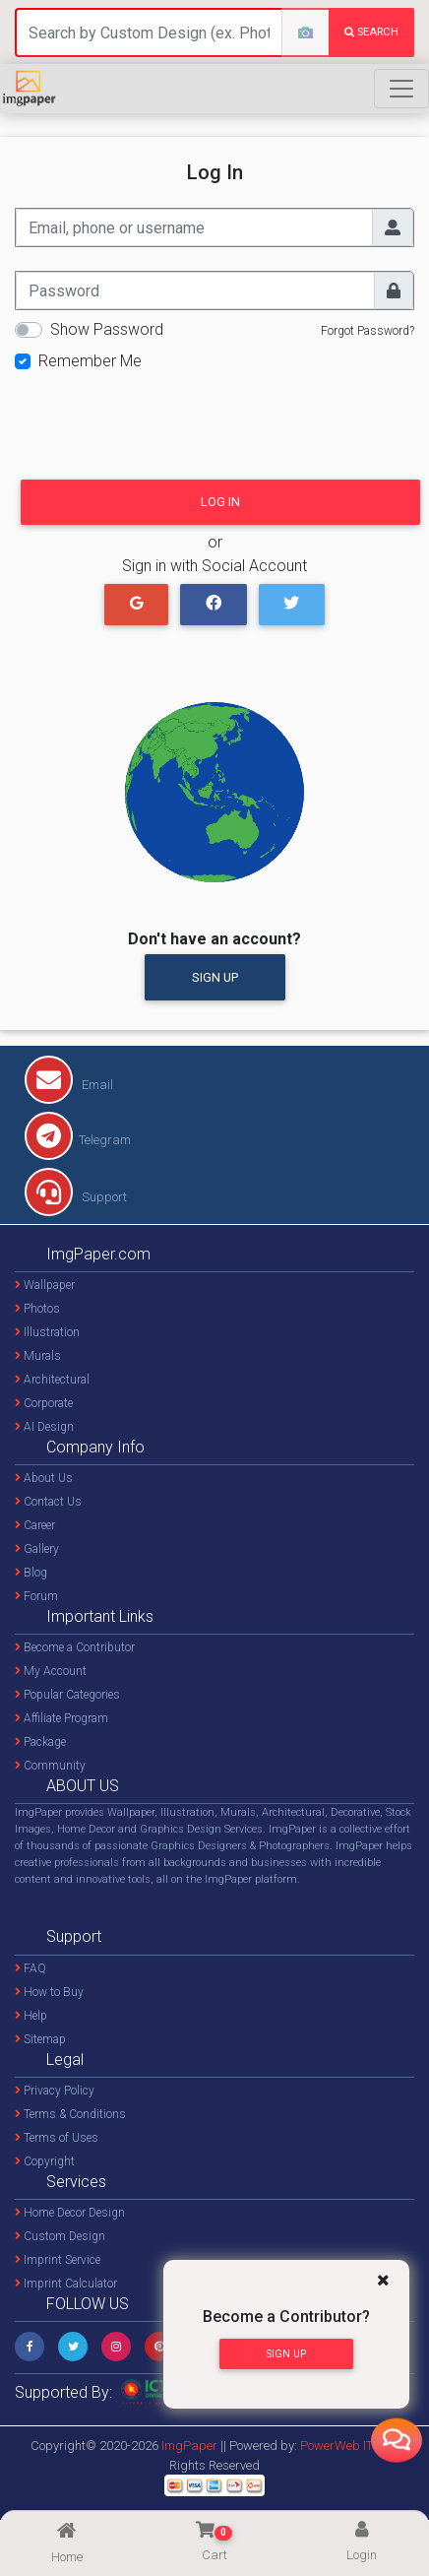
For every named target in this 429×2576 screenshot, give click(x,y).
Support (76, 1197)
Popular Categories (67, 1695)
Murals (38, 1356)
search (371, 32)
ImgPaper (189, 2445)
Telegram (78, 1139)
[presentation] (164, 419)
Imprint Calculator (66, 2283)
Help (31, 2016)
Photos (37, 1309)
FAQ (30, 1968)
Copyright (45, 2161)
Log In (220, 501)
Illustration (47, 1332)
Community (50, 1765)
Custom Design (60, 2236)
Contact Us (48, 1502)
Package (40, 1742)
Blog (31, 1572)
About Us (44, 1478)
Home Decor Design (70, 2213)
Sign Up (215, 977)
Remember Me (90, 361)
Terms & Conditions (70, 2114)
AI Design (44, 1427)
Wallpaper (45, 1285)
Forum (36, 1596)
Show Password (106, 329)
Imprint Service (57, 2260)
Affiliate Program (61, 1718)
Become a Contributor (75, 1647)
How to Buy (49, 1992)
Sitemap (40, 2039)
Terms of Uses (56, 2138)
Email (69, 1084)
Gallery (37, 1549)
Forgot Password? (367, 331)
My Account (51, 1671)
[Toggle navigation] (401, 88)
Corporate (44, 1403)
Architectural (52, 1379)
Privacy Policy (54, 2090)
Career (35, 1525)
